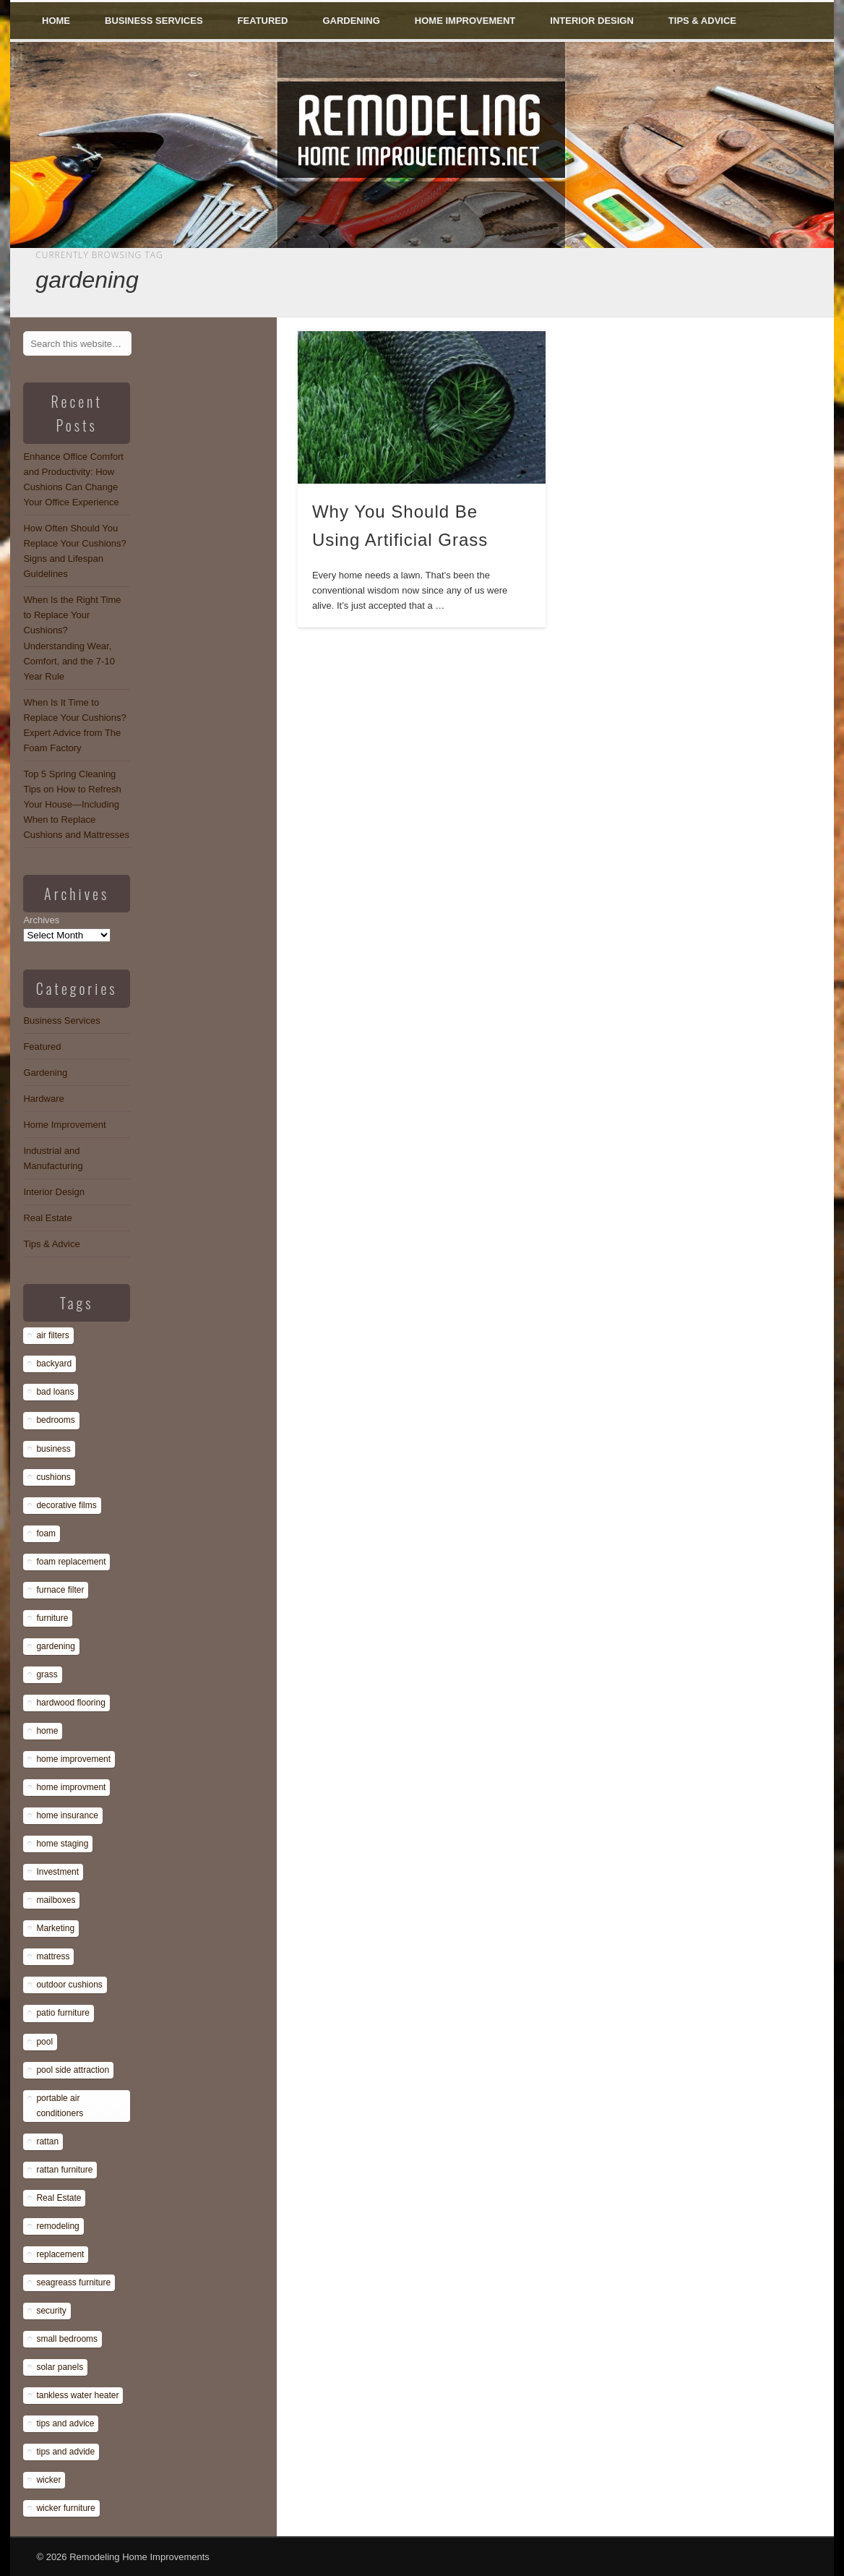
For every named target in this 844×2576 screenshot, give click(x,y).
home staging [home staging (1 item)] (62, 1844)
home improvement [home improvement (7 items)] (73, 1759)
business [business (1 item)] (53, 1449)
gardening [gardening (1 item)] (55, 1646)
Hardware (43, 1098)
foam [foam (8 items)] (46, 1533)
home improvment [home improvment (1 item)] (71, 1787)
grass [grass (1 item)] (46, 1674)
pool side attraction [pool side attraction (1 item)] (72, 2070)
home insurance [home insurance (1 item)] (67, 1815)
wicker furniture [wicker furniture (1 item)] (65, 2508)
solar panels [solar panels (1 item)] (59, 2367)
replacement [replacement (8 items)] (60, 2254)
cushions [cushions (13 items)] (53, 1477)
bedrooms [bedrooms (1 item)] (55, 1420)
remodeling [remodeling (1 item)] (57, 2226)
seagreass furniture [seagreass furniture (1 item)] (73, 2282)
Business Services (154, 20)
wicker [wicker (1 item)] (48, 2480)
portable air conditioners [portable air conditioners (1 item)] (59, 2105)
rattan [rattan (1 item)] (47, 2141)
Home (56, 20)
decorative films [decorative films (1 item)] (66, 1505)
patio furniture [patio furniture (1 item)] (62, 2013)
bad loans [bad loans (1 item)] (55, 1392)
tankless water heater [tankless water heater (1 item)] (77, 2395)
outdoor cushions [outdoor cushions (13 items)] (69, 1985)
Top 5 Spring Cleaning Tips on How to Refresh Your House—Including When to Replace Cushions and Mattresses (76, 804)
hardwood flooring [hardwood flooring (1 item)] (70, 1703)
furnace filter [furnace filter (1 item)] (60, 1590)
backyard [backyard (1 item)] (54, 1363)
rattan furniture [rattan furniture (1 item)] (64, 2170)
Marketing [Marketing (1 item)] (55, 1928)
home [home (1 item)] (47, 1731)
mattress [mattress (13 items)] (52, 1956)
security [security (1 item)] (51, 2311)
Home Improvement (465, 20)
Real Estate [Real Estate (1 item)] (58, 2198)
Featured (263, 20)
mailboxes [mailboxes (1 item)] (55, 1900)
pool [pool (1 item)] (44, 2042)
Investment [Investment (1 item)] (57, 1872)
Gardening (350, 20)
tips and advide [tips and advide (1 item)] (65, 2452)
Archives (41, 920)
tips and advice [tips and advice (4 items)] (65, 2423)
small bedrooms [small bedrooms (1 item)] (67, 2339)
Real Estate (47, 1217)
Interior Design (592, 20)
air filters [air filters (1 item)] (52, 1335)
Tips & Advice (702, 20)
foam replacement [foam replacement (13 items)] (71, 1562)
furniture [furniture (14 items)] (52, 1618)
